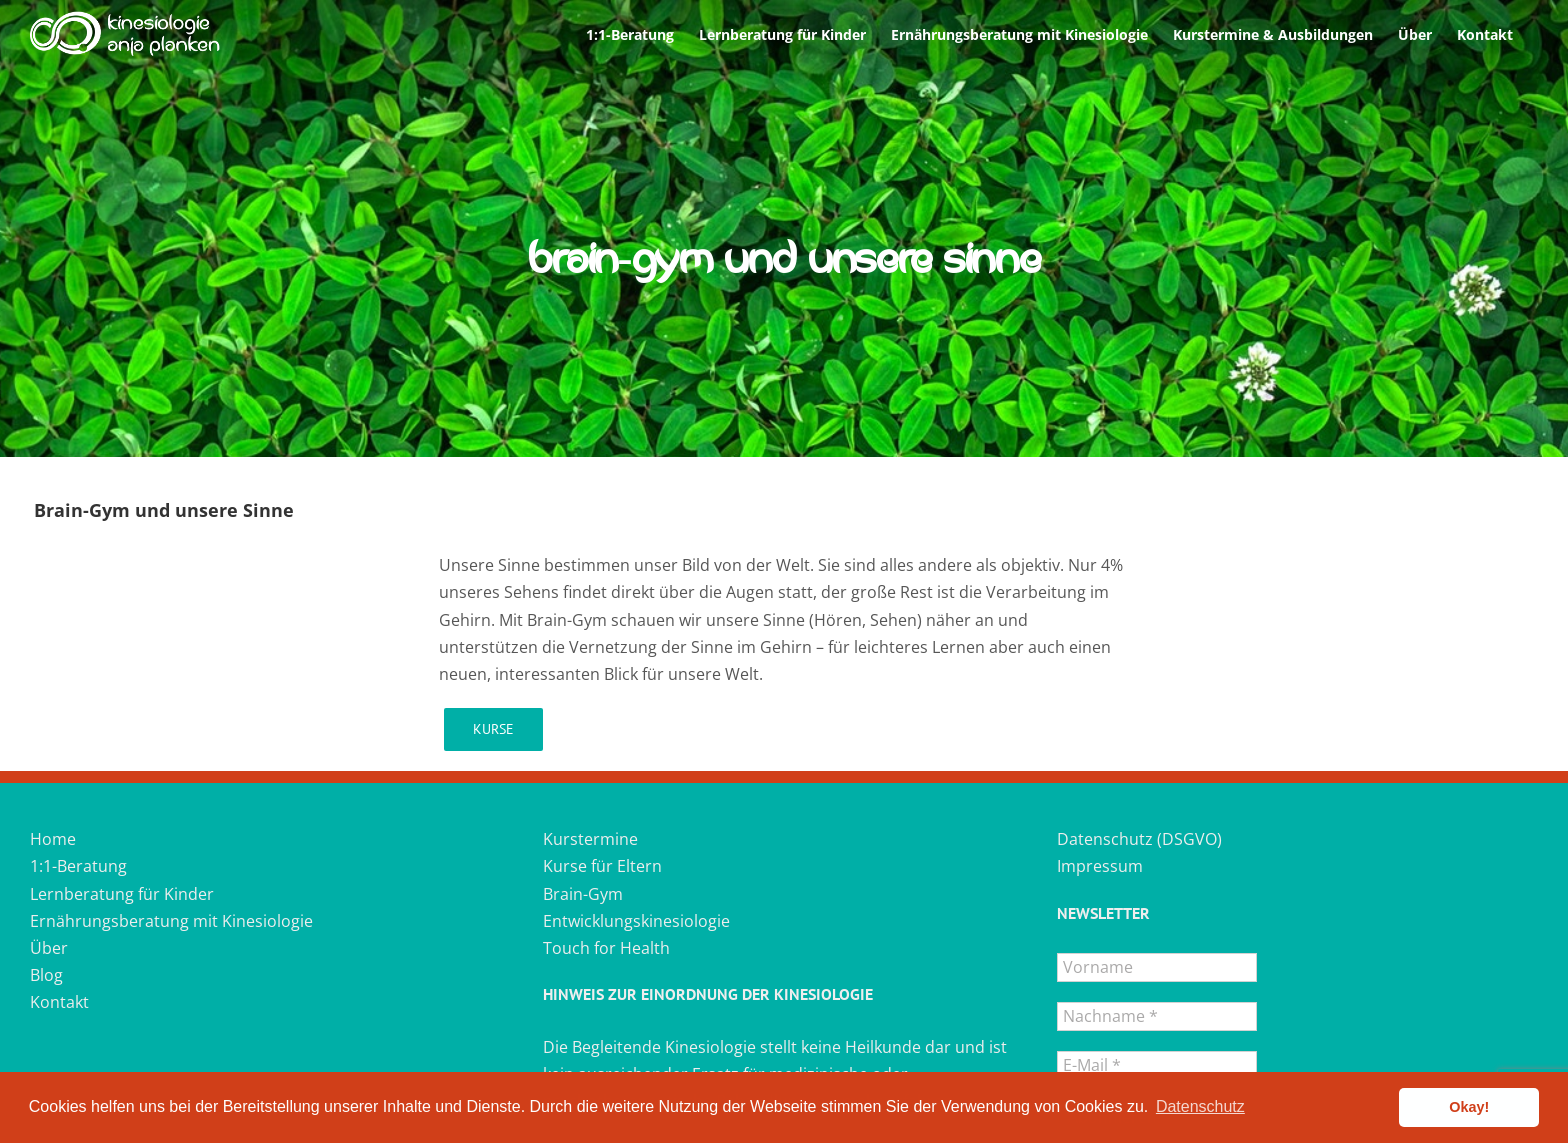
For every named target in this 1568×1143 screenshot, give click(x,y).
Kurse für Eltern (602, 866)
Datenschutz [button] (1200, 1106)
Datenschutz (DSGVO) (1139, 839)
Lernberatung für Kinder (122, 894)
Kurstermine (590, 839)
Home (53, 839)
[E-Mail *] (1157, 1065)
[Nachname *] (1157, 1016)
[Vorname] (1157, 967)
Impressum (1100, 866)
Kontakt (59, 1002)
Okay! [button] (1469, 1107)
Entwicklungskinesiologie (636, 921)
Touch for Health (606, 948)
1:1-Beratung (78, 866)
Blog (46, 975)
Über (49, 948)
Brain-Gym (583, 894)
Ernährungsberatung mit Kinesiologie (171, 921)
